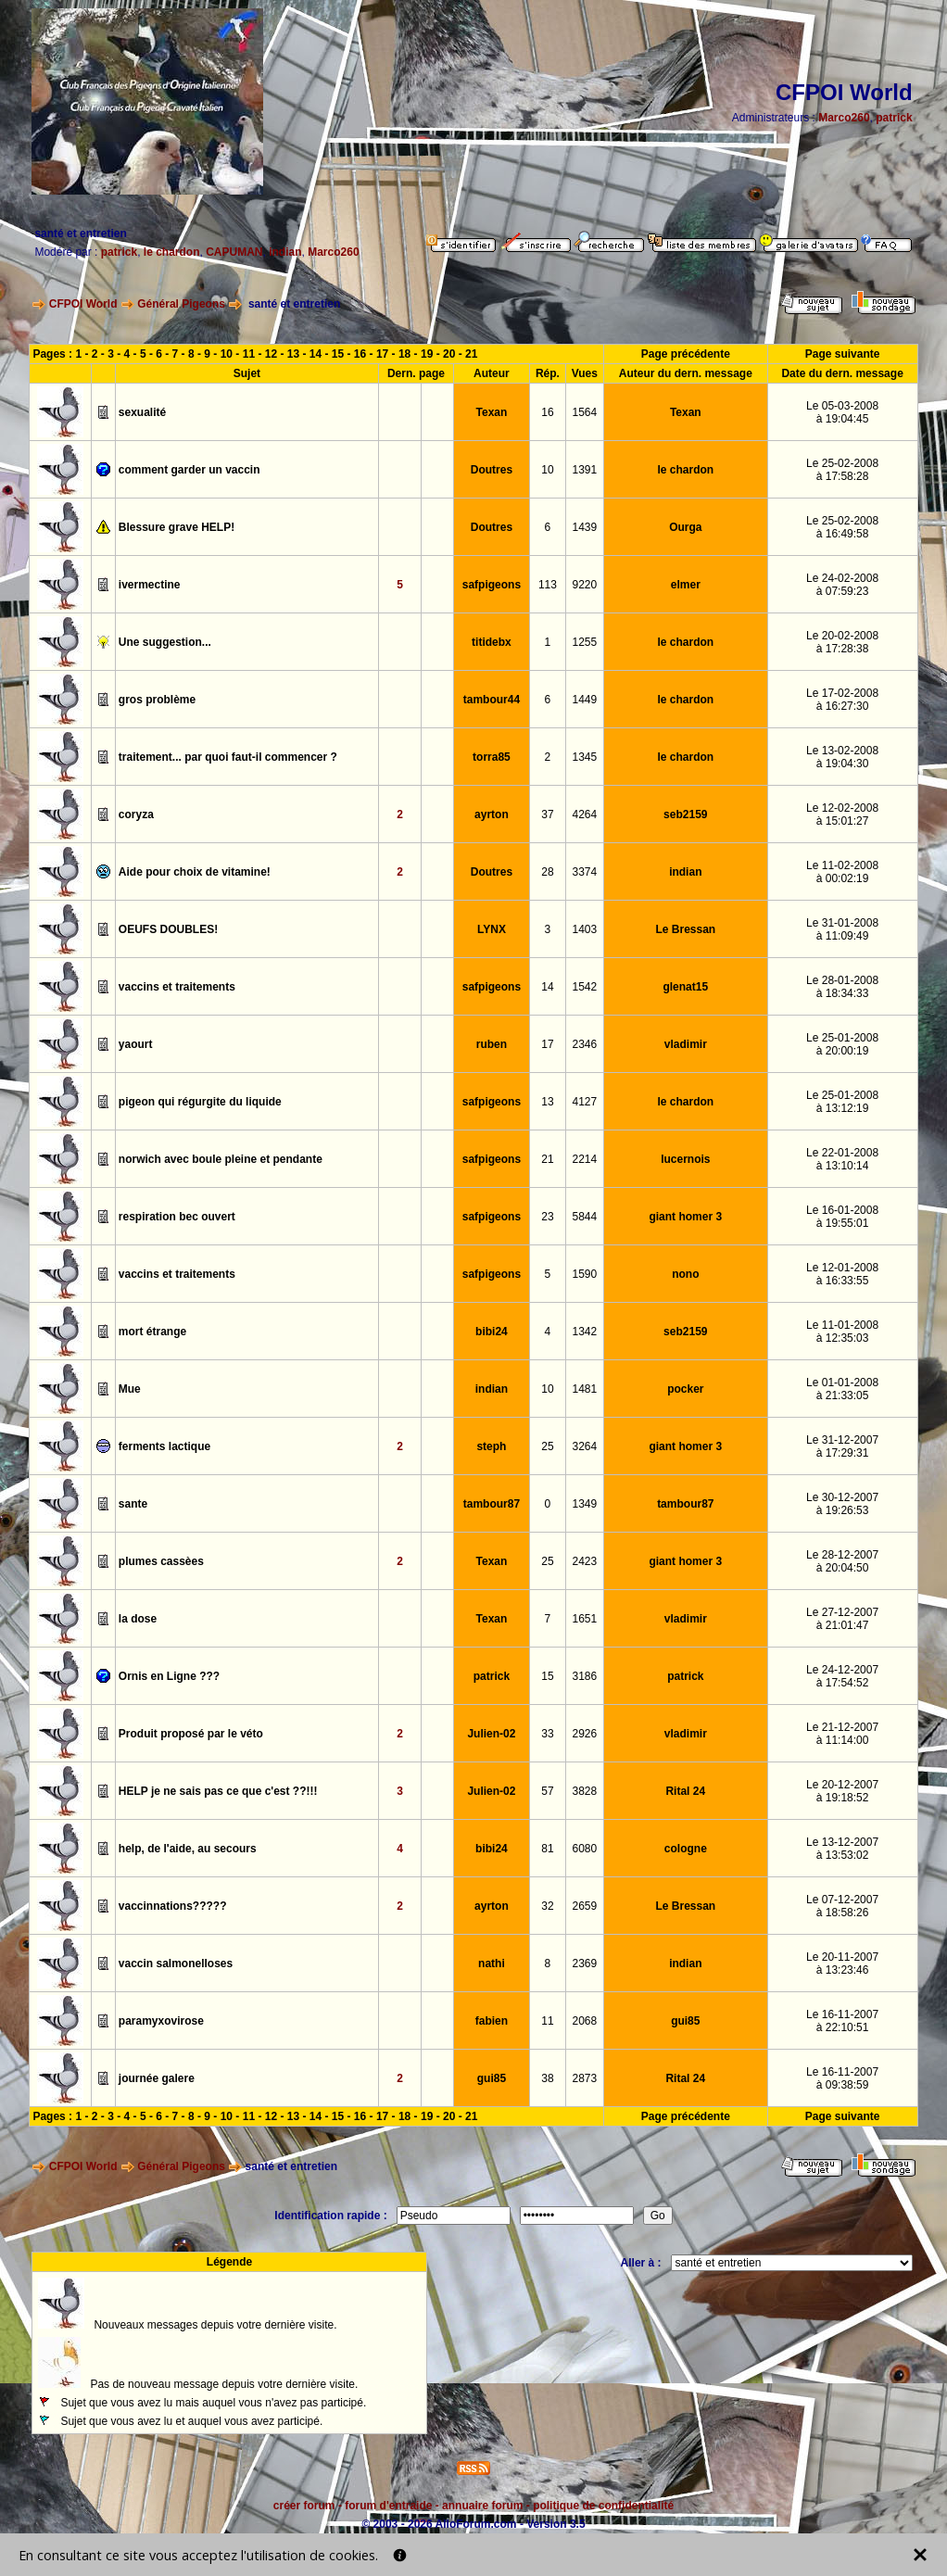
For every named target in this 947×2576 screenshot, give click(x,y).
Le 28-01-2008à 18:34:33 (842, 987)
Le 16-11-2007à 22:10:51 (842, 2021)
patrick (894, 117)
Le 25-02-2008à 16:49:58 (842, 527)
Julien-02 (491, 1733)
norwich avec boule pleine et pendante (220, 1159)
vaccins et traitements (177, 986)
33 (547, 1733)
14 (315, 353)
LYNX (491, 929)
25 (547, 1446)
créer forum (304, 2505)
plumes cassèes (161, 1561)
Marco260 (843, 117)
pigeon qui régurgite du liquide (200, 1101)
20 (449, 353)
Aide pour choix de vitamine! (195, 871)
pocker (685, 1389)
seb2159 (685, 814)
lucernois (685, 1159)
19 (427, 353)
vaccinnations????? (173, 1906)
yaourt (136, 1044)
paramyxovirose (161, 2020)
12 (271, 353)
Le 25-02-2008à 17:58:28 (842, 470)
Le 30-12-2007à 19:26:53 (842, 1504)
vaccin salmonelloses (176, 1963)
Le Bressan (685, 929)
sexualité (142, 412)
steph (491, 1446)
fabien (491, 2020)
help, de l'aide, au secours (188, 1848)
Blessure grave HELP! (176, 527)
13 (293, 353)
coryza (136, 814)
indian (285, 252)
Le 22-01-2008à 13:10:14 (842, 1159)
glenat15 (685, 986)
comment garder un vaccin (189, 469)
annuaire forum (482, 2505)
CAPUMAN (234, 252)
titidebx (491, 642)
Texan (492, 412)
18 (404, 353)
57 (547, 1791)
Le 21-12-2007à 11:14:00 (842, 1734)
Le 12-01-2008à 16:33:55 (842, 1274)
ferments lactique (164, 1446)
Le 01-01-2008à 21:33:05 (842, 1389)
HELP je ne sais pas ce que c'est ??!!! (218, 1791)
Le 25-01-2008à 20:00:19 (842, 1044)
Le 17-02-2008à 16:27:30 (842, 700)
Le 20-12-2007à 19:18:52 (842, 1791)
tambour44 (491, 699)
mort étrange (152, 1331)
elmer (686, 584)
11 (249, 353)
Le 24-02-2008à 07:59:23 (842, 585)
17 (382, 353)
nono (685, 1274)
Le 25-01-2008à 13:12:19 (842, 1102)
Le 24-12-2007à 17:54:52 (842, 1676)
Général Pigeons (181, 303)
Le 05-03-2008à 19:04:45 (842, 412)
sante (133, 1503)
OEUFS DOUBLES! (168, 929)
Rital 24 (685, 1791)
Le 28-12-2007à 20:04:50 (842, 1561)
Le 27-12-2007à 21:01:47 (842, 1619)
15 (338, 353)
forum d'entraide (388, 2505)
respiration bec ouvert (177, 1216)
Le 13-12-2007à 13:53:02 (842, 1849)
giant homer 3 (685, 1216)
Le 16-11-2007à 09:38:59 (842, 2078)
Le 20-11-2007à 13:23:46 (842, 1963)
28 (547, 871)
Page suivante (842, 353)
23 (547, 1216)
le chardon (172, 252)
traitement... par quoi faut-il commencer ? (228, 757)
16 (547, 412)
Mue (130, 1389)
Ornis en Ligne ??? (169, 1676)
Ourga (685, 527)
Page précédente (685, 353)
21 (471, 353)
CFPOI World (83, 303)
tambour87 (491, 1503)
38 (547, 2078)
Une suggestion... (165, 642)
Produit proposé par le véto (191, 1733)
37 (547, 814)
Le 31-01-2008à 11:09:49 (842, 929)
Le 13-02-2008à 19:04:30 (842, 757)
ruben (491, 1044)
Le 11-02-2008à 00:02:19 (842, 872)
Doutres (491, 469)
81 (547, 1848)
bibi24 (491, 1331)
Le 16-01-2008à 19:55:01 (842, 1217)
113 (547, 584)
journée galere (157, 2078)
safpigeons (491, 584)
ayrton (491, 814)
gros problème (157, 699)
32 (547, 1906)
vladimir (685, 1044)
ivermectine (150, 584)
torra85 (492, 757)
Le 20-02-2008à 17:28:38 (842, 642)
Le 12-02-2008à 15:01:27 (842, 814)
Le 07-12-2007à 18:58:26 (842, 1906)
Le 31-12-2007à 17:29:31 (842, 1446)
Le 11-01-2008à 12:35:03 (842, 1332)
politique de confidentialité (603, 2505)
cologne (685, 1848)
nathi (491, 1963)
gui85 (685, 2020)
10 (227, 353)
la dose (138, 1618)
